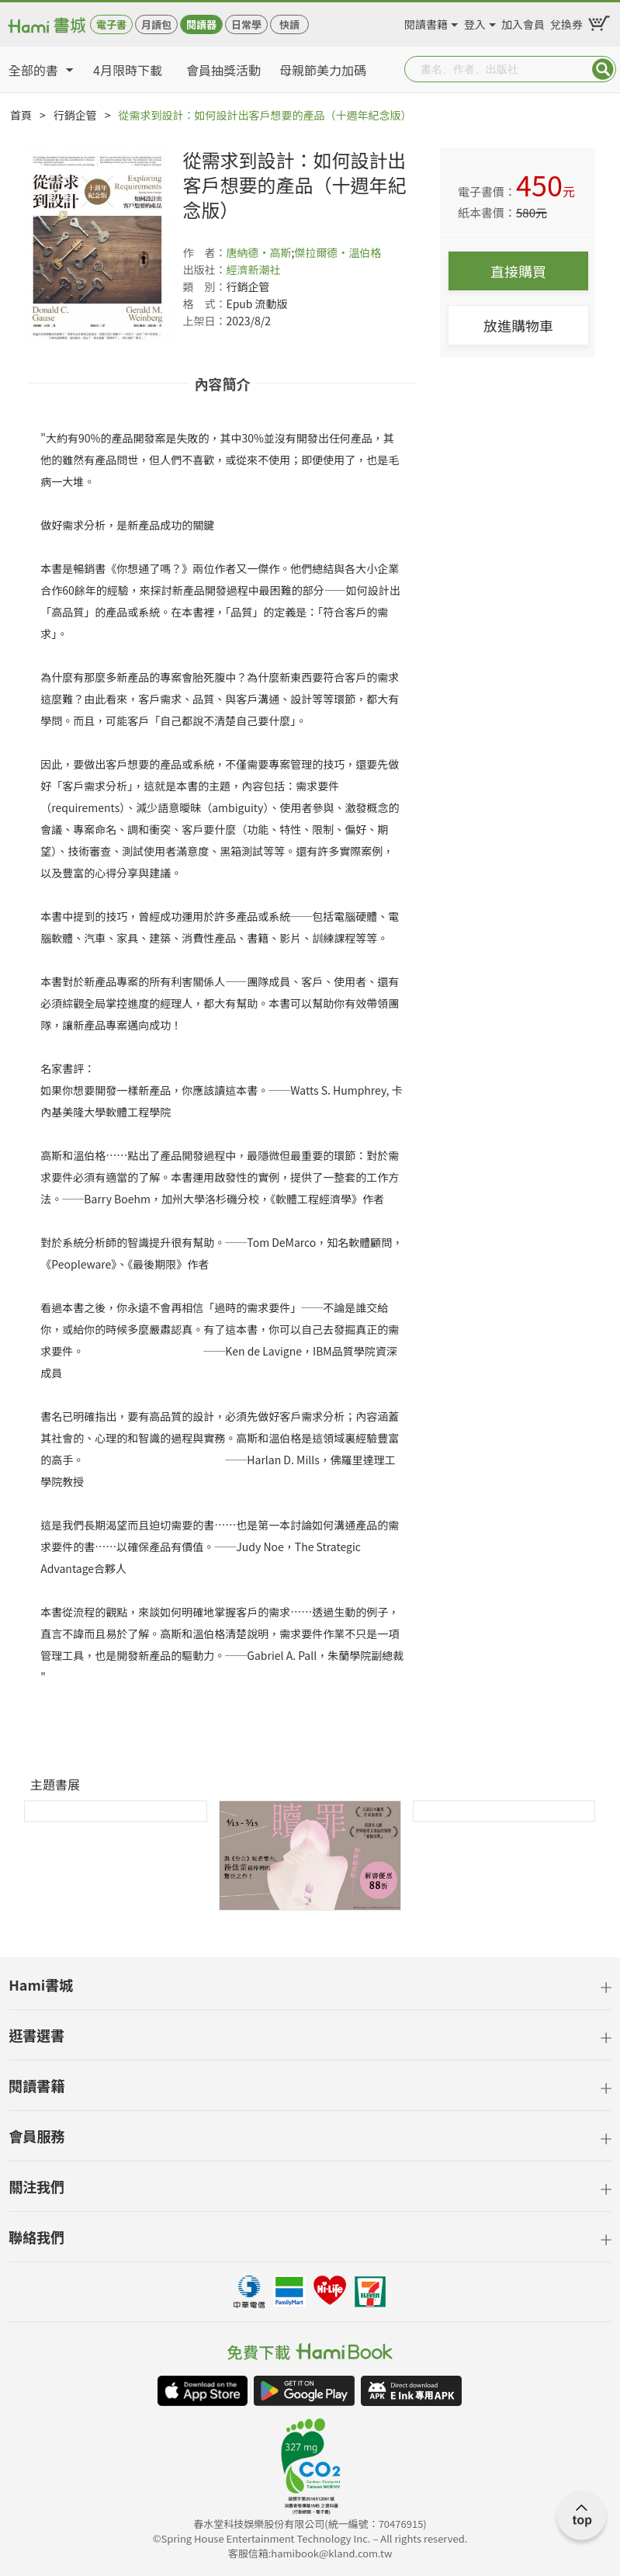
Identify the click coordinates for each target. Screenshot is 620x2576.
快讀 (289, 24)
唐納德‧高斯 (258, 252)
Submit (603, 69)
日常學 (246, 24)
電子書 (111, 24)
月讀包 (156, 24)
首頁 (21, 115)
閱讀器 (201, 24)
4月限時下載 (127, 70)
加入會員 (523, 21)
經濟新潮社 (253, 269)
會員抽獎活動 (223, 70)
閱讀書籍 (426, 21)
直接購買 (518, 271)
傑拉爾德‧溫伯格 (337, 252)
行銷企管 (75, 115)
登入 (475, 21)
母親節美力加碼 (322, 70)
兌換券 (566, 21)
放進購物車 (518, 325)
